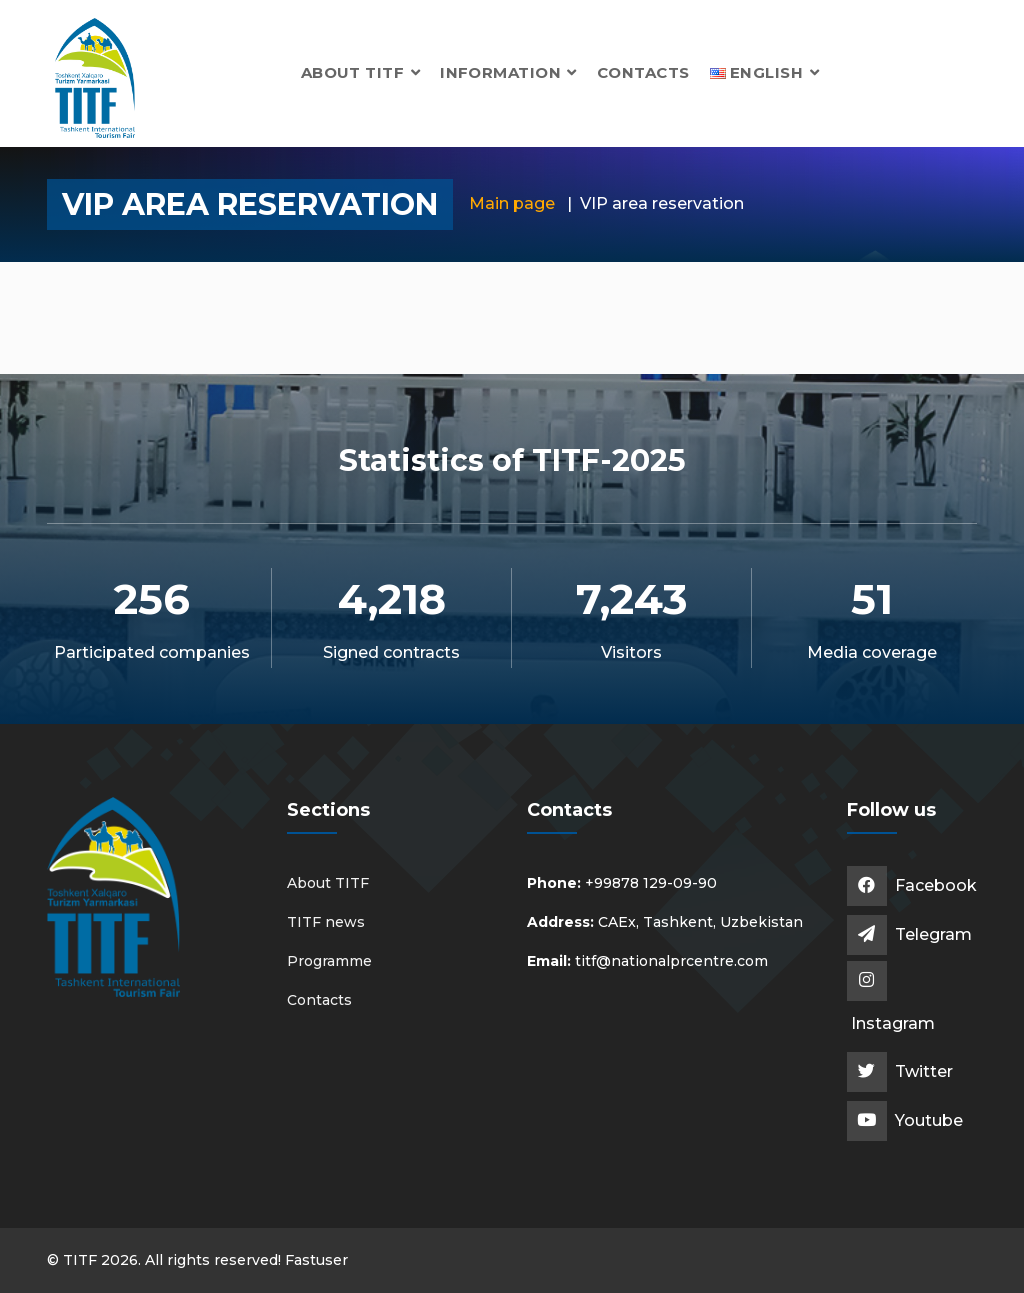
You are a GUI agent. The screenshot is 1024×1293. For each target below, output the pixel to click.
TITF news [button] (326, 922)
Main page (512, 203)
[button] (765, 72)
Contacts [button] (643, 72)
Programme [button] (329, 961)
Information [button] (508, 72)
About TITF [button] (360, 72)
